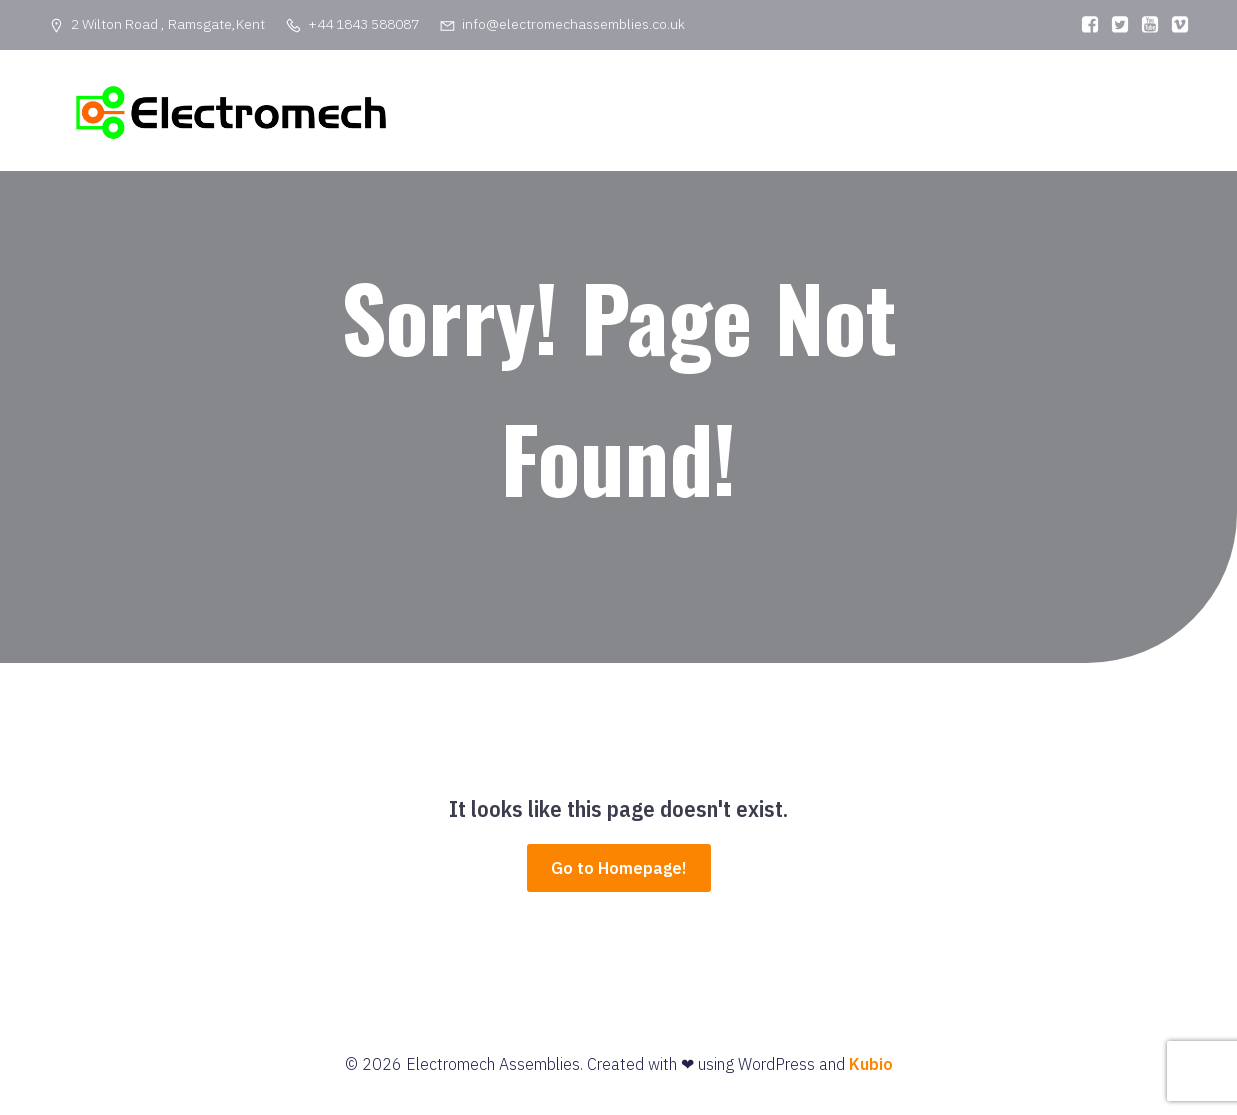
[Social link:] (1085, 25)
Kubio (871, 1073)
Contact (1007, 115)
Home (721, 115)
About (802, 115)
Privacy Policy (1122, 115)
